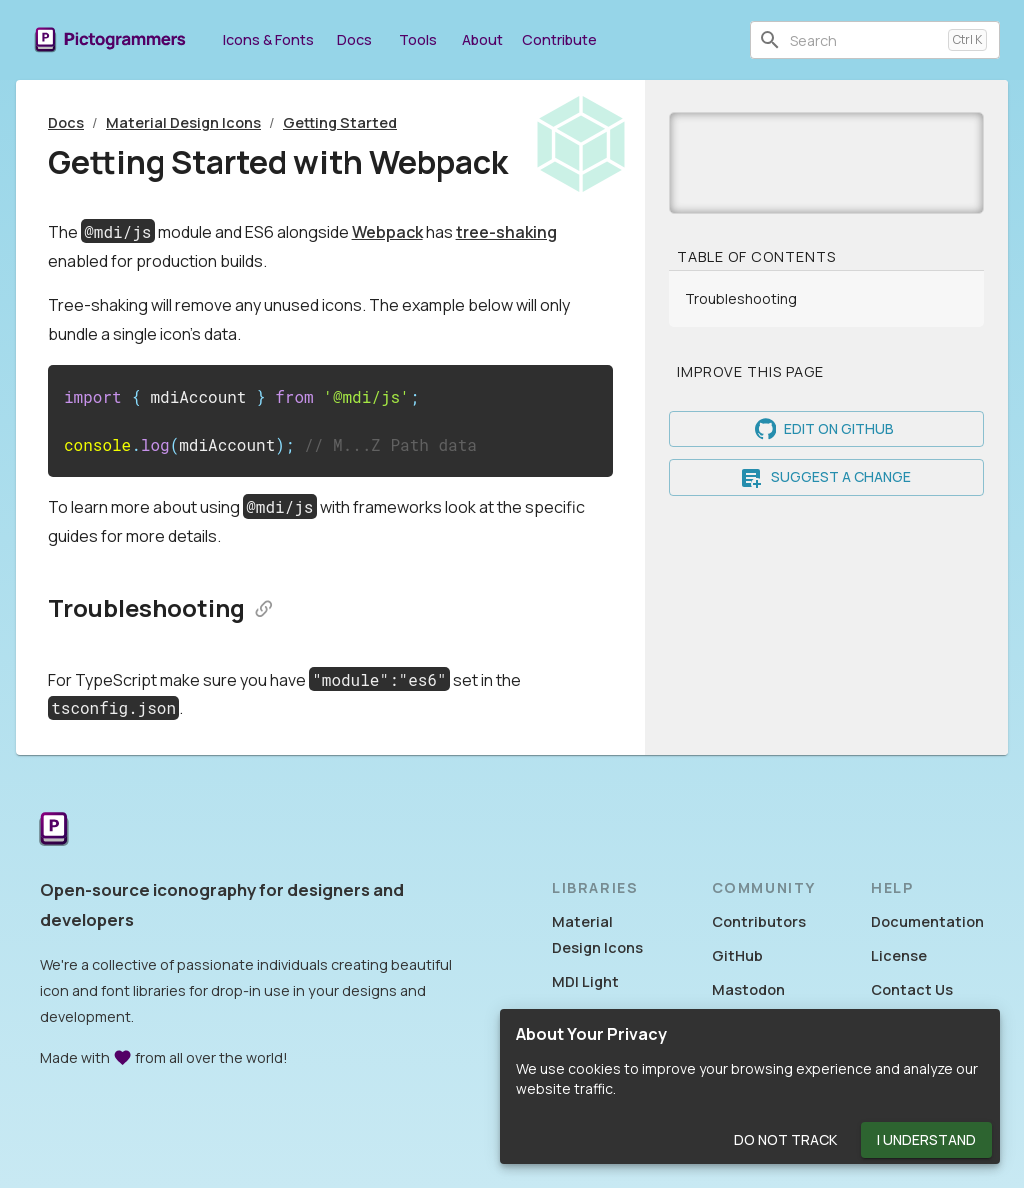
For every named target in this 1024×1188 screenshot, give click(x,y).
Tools (418, 39)
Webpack (387, 232)
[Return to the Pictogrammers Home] (54, 830)
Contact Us (912, 989)
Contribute (559, 39)
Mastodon (748, 989)
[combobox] (865, 40)
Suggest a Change (826, 477)
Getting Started (340, 122)
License (899, 955)
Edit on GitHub (826, 429)
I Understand (926, 1140)
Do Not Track (785, 1140)
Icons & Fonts (268, 39)
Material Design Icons (183, 122)
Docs (354, 39)
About (482, 39)
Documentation (927, 921)
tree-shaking (506, 232)
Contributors (759, 921)
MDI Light (585, 981)
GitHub (737, 955)
